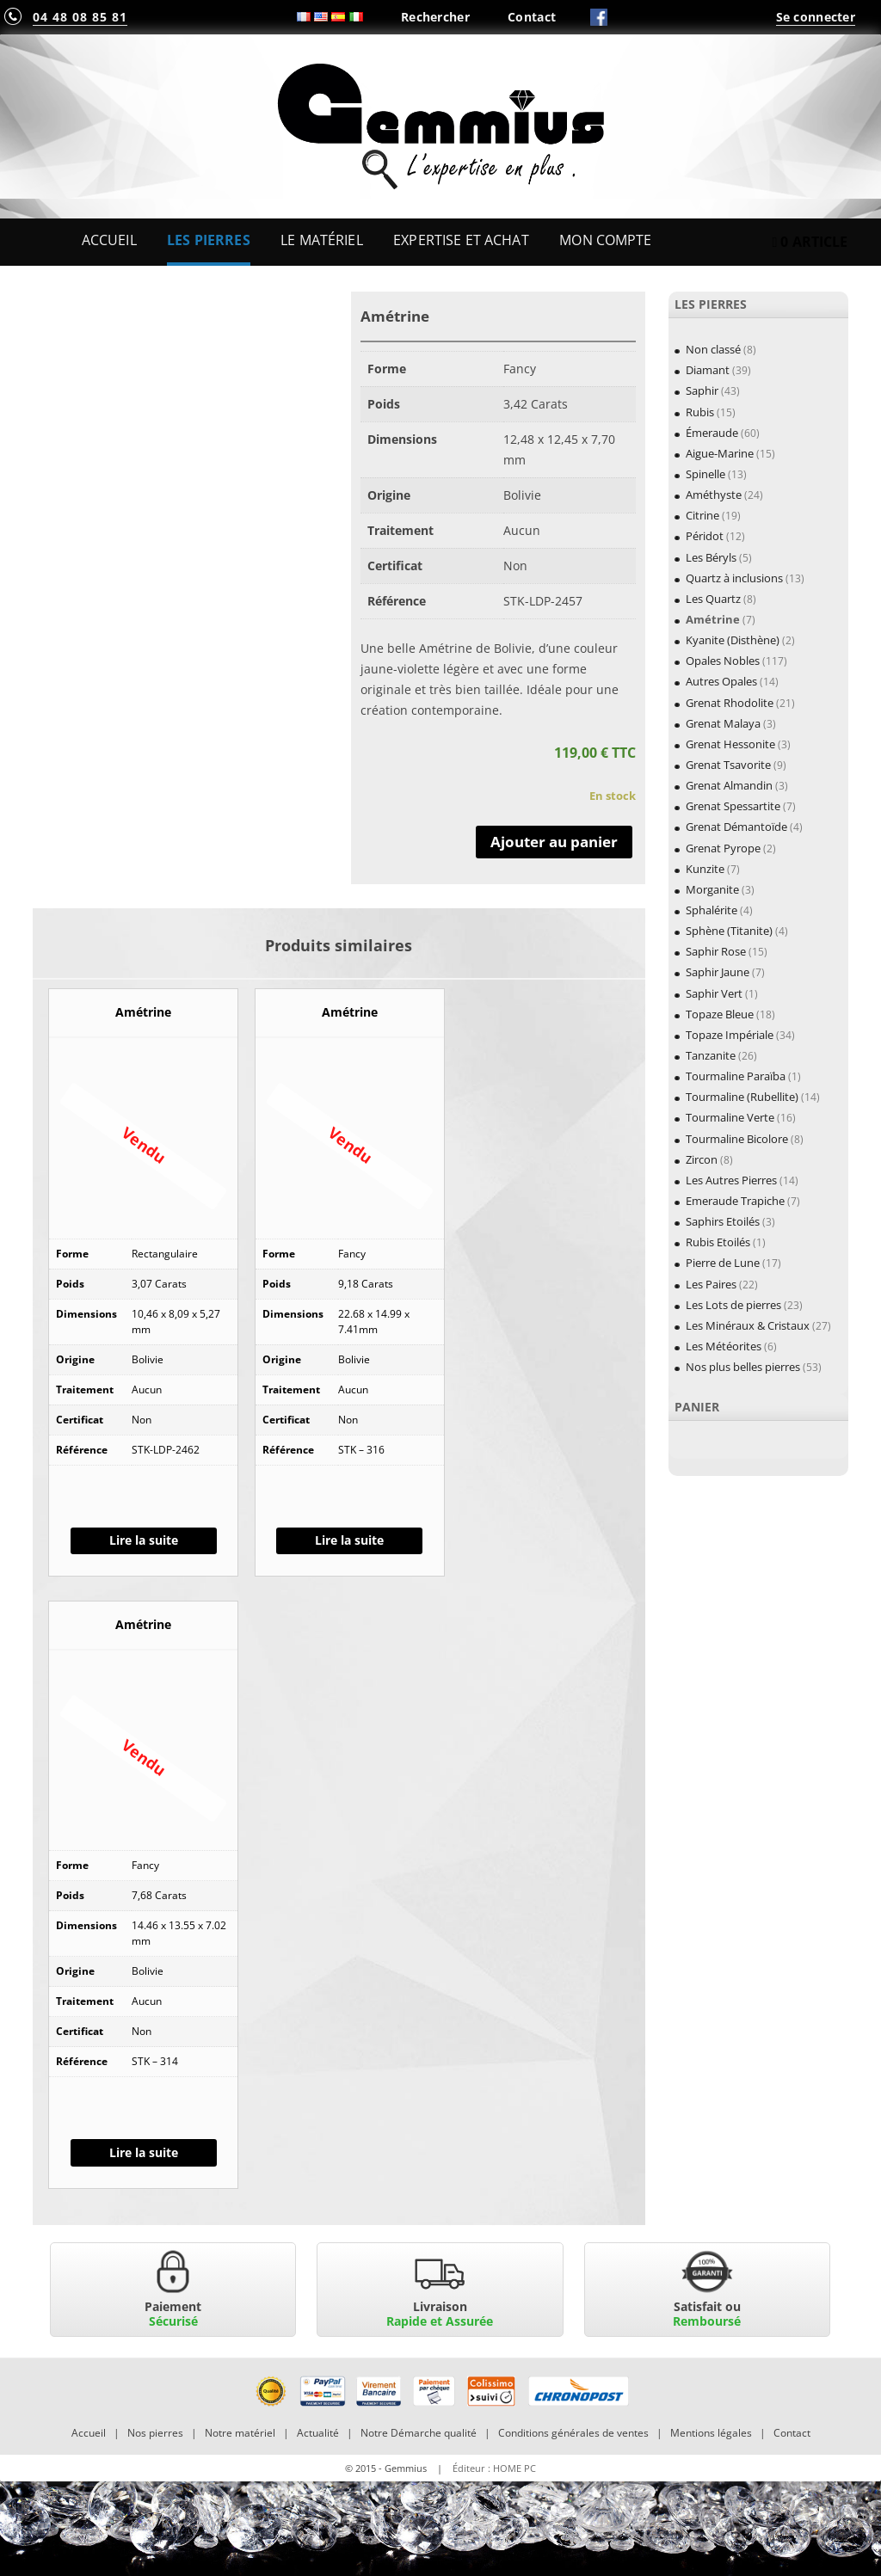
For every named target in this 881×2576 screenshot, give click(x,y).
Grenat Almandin (729, 785)
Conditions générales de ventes (573, 2432)
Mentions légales (711, 2432)
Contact (532, 17)
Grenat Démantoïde (736, 826)
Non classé (713, 349)
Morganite (712, 889)
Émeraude (712, 432)
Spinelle (705, 474)
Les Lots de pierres (733, 1305)
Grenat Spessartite (733, 806)
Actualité (318, 2432)
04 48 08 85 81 (80, 17)
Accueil (109, 240)
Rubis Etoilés (718, 1242)
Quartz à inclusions (734, 578)
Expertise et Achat (461, 240)
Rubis (700, 412)
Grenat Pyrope (723, 848)
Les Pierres (208, 240)
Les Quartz (713, 598)
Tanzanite (711, 1055)
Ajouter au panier (554, 841)
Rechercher (435, 17)
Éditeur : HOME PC (494, 2468)
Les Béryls (711, 557)
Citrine (702, 515)
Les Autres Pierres (731, 1180)
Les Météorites (723, 1346)
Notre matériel (240, 2432)
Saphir (702, 390)
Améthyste (714, 494)
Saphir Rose (716, 951)
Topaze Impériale (729, 1034)
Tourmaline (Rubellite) (742, 1096)
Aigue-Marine (720, 453)
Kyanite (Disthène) (732, 640)
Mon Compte (605, 240)
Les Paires (711, 1284)
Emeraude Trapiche (735, 1200)
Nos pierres (155, 2432)
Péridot (705, 536)
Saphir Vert (714, 993)
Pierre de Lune (723, 1262)
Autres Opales (721, 681)
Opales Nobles (723, 660)
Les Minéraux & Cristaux (748, 1325)
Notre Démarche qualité (418, 2432)
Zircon (702, 1159)
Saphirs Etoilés (723, 1221)
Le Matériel (321, 240)
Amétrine (713, 619)
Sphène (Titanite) (729, 930)
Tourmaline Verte (730, 1117)
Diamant (708, 370)
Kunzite (705, 868)
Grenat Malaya (723, 723)
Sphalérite (711, 910)
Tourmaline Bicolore (737, 1139)
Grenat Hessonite (730, 744)
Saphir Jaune (717, 972)
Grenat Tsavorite (728, 764)
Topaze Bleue (720, 1014)
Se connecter (815, 17)
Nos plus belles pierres (743, 1366)
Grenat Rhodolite (729, 702)
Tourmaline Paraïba (736, 1076)
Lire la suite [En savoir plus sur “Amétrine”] (143, 1540)
